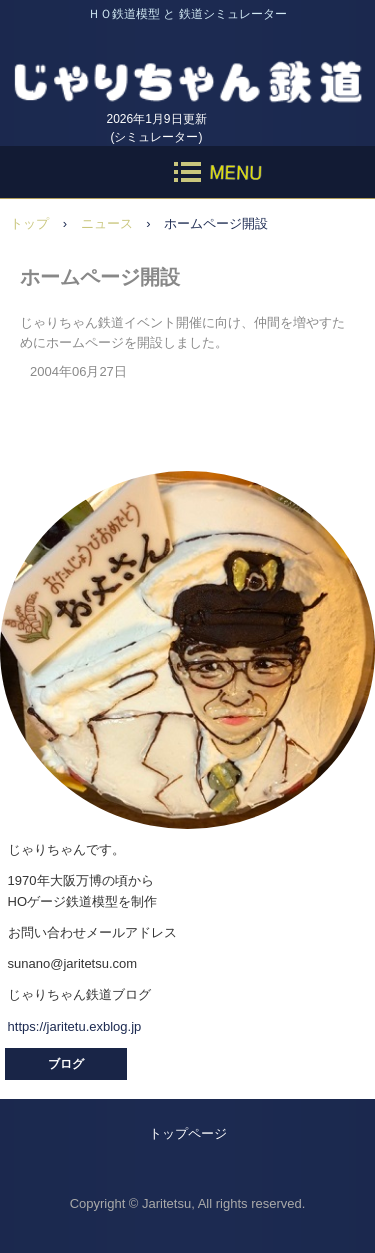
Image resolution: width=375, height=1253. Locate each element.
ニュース (107, 223)
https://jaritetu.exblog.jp (75, 1026)
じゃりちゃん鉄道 (187, 69)
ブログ (66, 1064)
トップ (29, 223)
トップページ (188, 1133)
